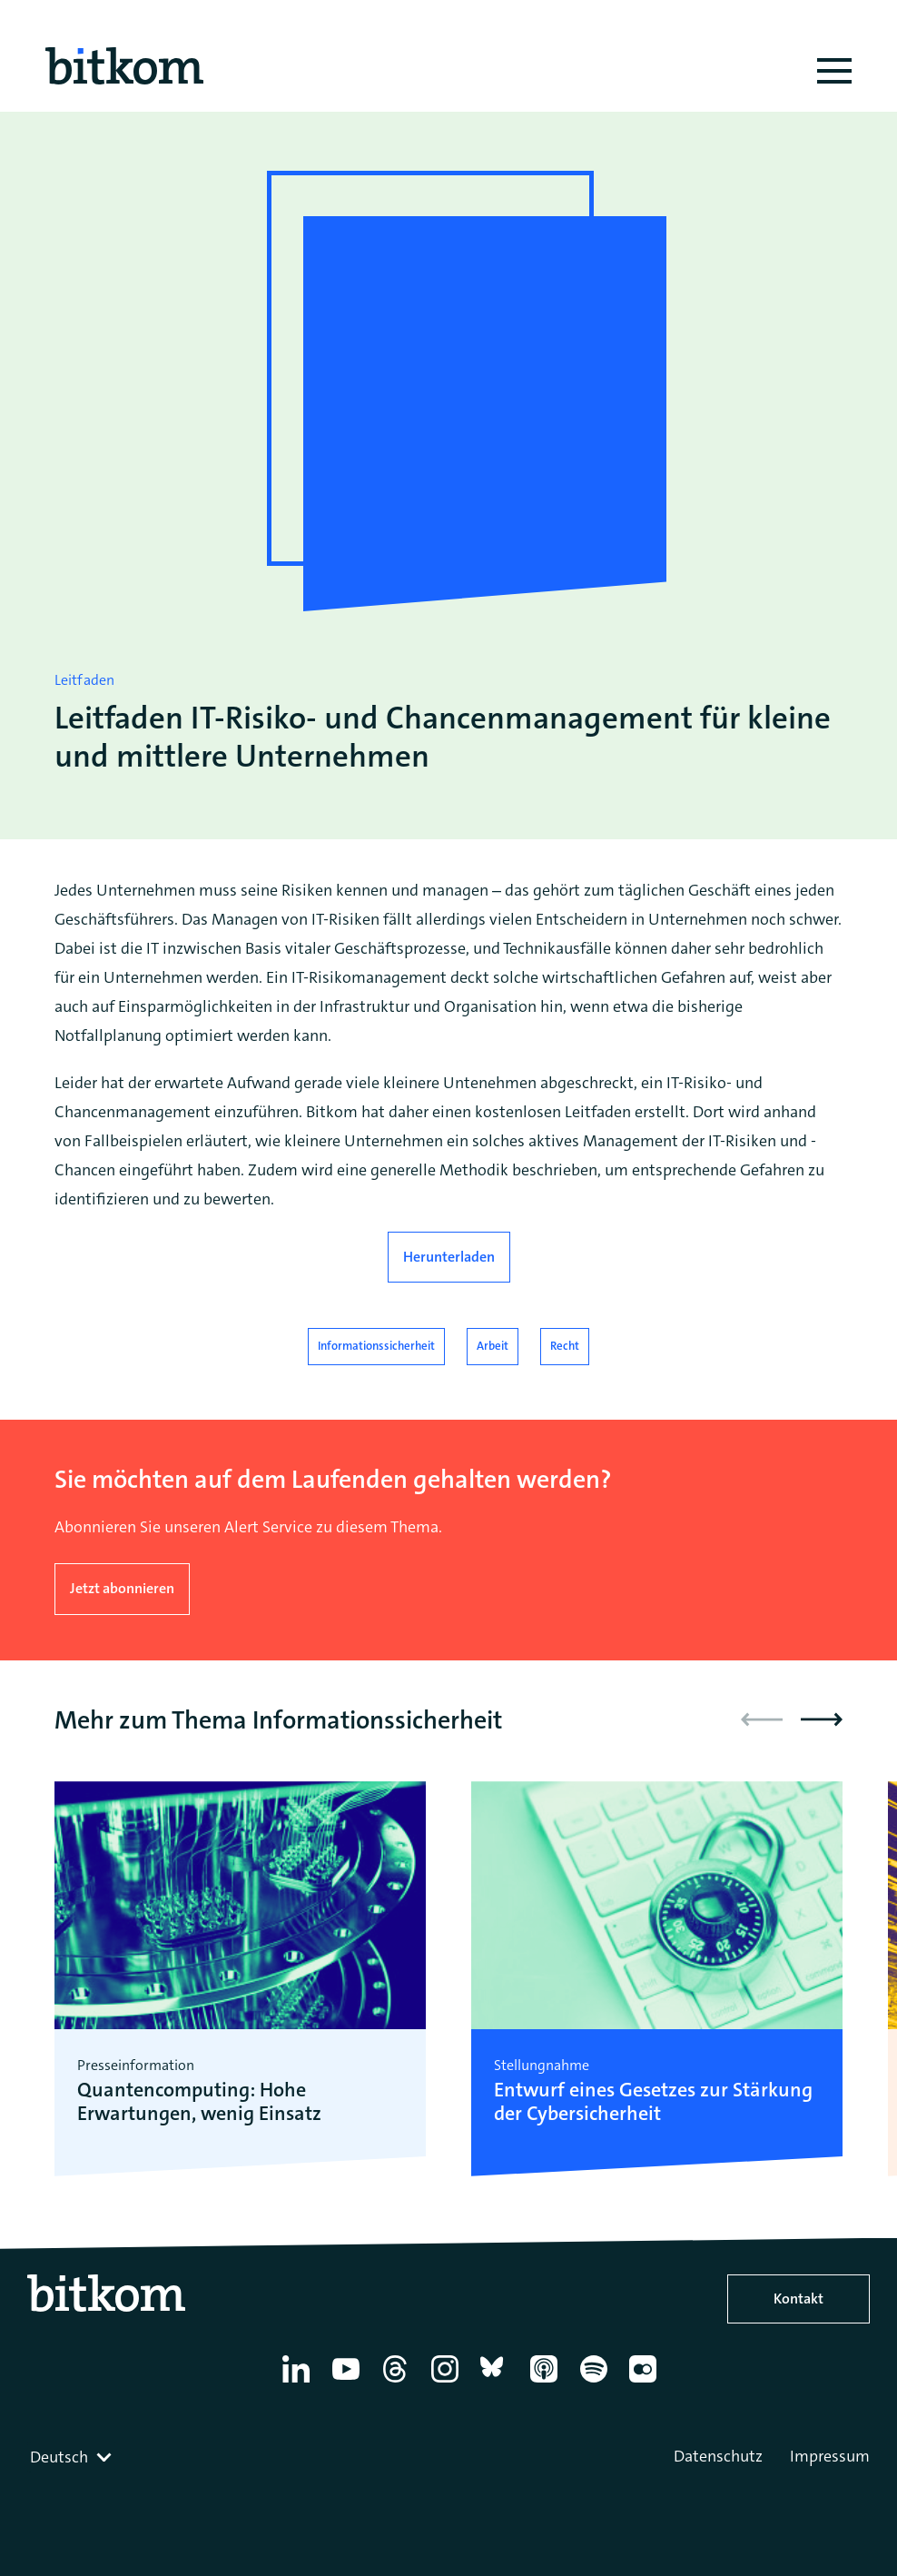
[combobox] (72, 2457)
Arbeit (492, 1345)
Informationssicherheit (376, 1345)
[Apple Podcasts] (547, 2382)
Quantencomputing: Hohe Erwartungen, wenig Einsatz (199, 2102)
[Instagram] (448, 2382)
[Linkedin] (299, 2382)
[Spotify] (597, 2382)
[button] (822, 1719)
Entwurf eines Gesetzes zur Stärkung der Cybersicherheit (653, 2102)
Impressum (830, 2456)
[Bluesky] (497, 2382)
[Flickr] (646, 2382)
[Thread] (398, 2382)
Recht (564, 1345)
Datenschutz (718, 2456)
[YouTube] (349, 2382)
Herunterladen (449, 1256)
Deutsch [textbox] (59, 2457)
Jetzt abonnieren (122, 1588)
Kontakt (798, 2298)
